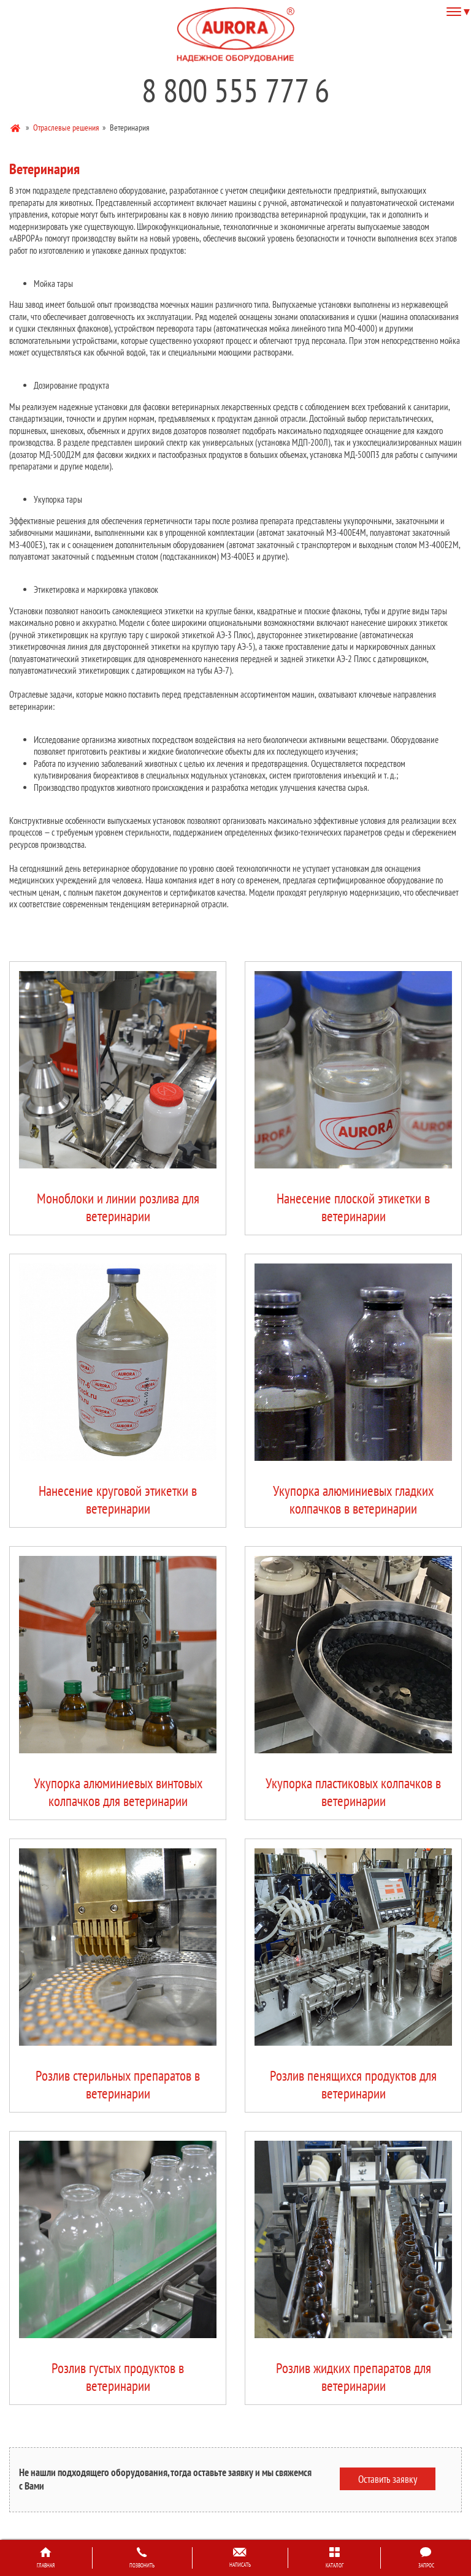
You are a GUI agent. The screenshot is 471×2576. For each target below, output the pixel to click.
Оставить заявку (387, 2479)
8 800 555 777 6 (235, 90)
